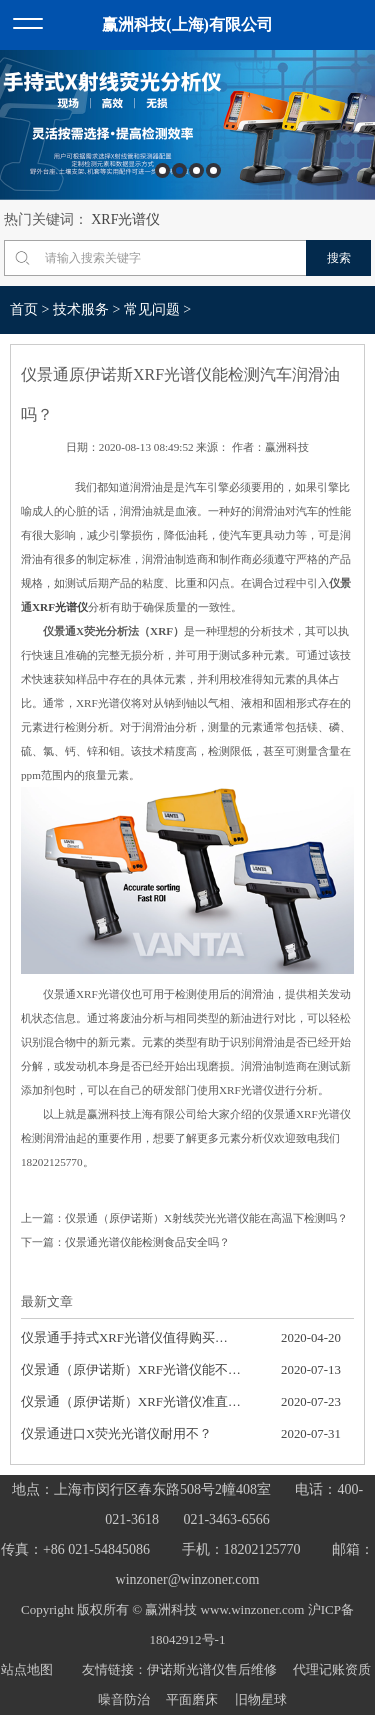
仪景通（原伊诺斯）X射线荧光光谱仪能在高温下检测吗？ (206, 1218)
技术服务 (81, 309)
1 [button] (162, 170)
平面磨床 (192, 1699)
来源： (212, 447)
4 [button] (213, 170)
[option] (187, 125)
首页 (24, 309)
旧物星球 (261, 1699)
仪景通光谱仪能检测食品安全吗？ (147, 1242)
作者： (248, 447)
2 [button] (179, 170)
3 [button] (196, 170)
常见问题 (152, 309)
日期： (82, 447)
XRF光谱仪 (125, 219)
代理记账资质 (332, 1669)
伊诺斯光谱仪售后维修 (212, 1669)
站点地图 (27, 1669)
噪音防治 (124, 1699)
